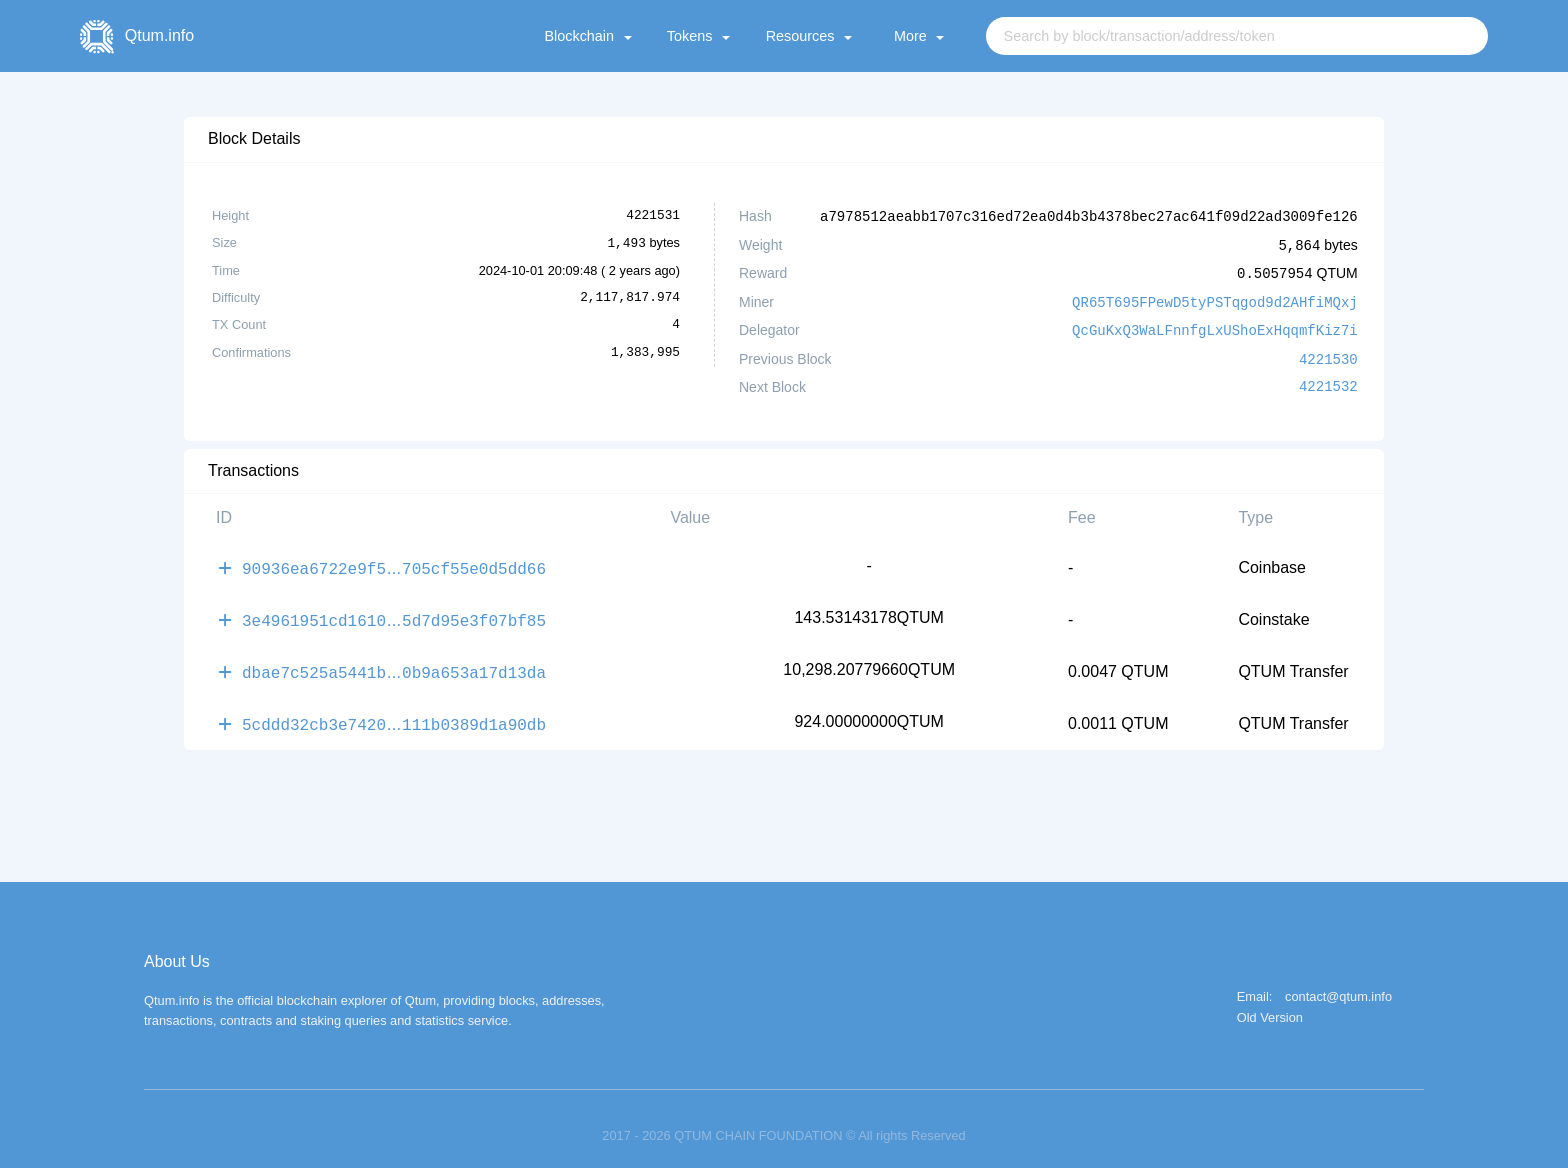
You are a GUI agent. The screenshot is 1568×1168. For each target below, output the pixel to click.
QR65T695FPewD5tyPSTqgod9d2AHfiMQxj (1215, 298)
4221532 (1328, 381)
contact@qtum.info (1338, 983)
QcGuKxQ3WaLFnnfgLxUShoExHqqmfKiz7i (1215, 325)
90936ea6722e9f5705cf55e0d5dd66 (394, 561)
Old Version (1270, 1004)
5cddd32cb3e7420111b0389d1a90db (394, 711)
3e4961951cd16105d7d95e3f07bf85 (394, 611)
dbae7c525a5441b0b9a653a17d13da (394, 661)
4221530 (1328, 353)
